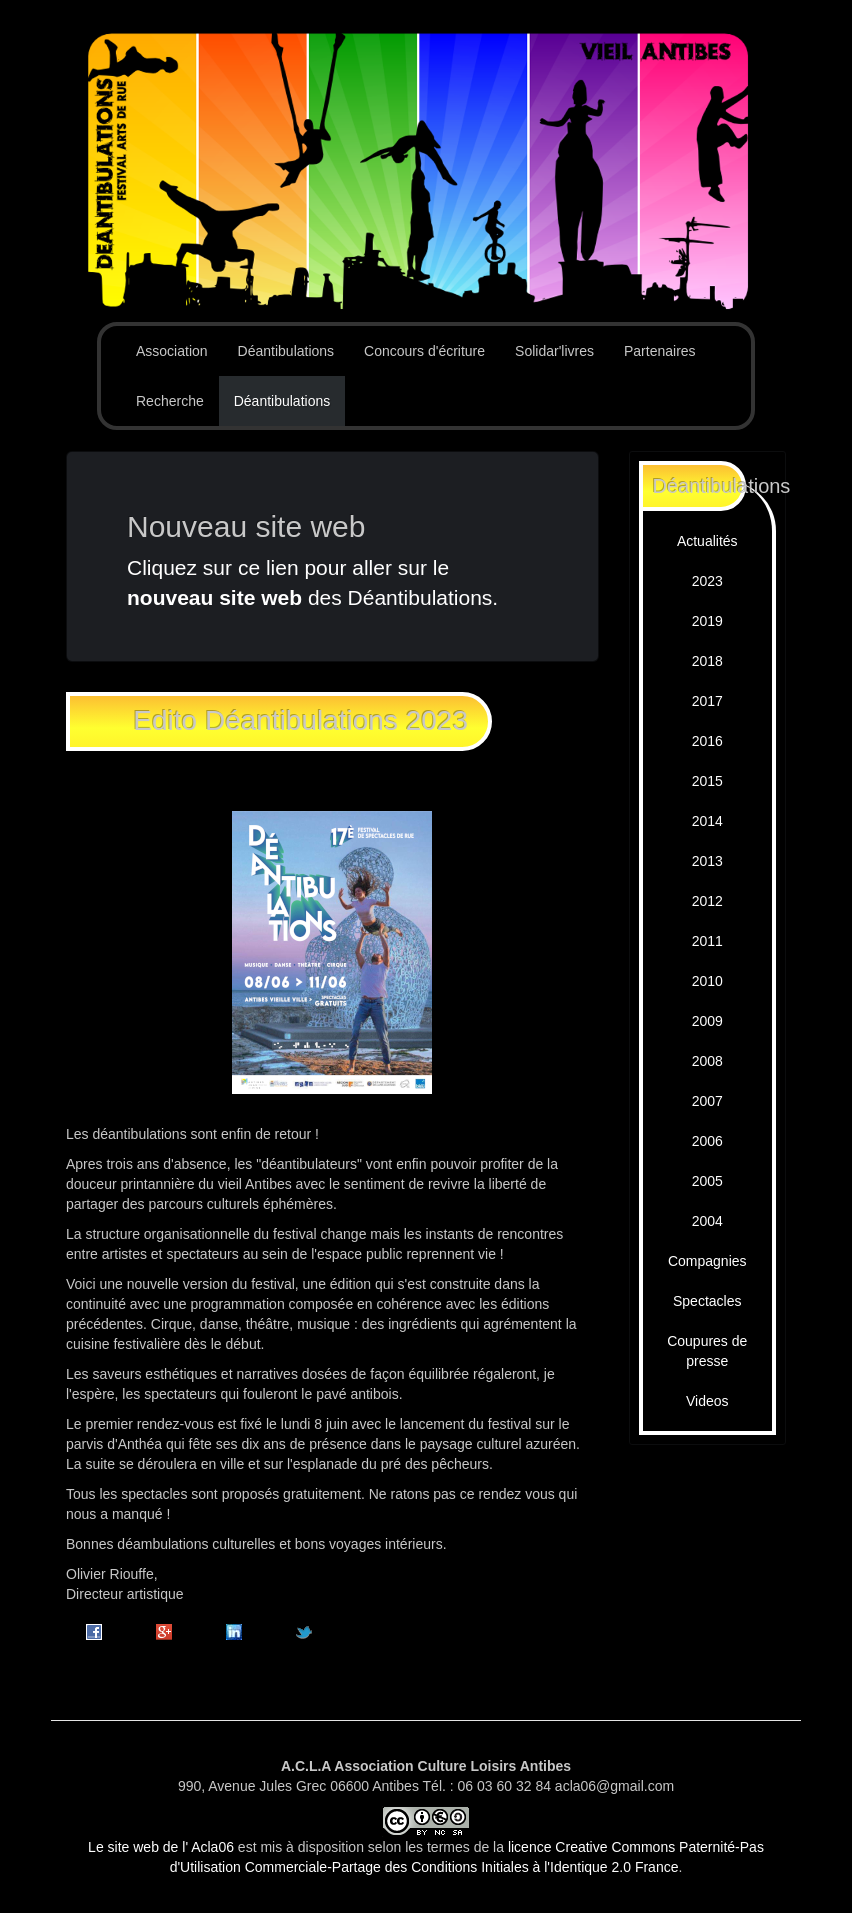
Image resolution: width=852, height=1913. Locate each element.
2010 (707, 981)
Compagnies (707, 1261)
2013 (707, 861)
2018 (707, 661)
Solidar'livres (554, 351)
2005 (707, 1181)
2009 (707, 1021)
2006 (707, 1141)
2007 (707, 1101)
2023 (707, 581)
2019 (707, 621)
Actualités (707, 541)
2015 (707, 781)
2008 (707, 1061)
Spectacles (707, 1301)
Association (172, 351)
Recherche (170, 401)
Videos (707, 1401)
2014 (707, 821)
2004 (707, 1221)
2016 (707, 741)
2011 (707, 941)
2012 (707, 901)
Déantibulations (286, 351)
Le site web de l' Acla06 (161, 1847)
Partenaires (660, 351)
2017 (707, 701)
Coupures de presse (707, 1351)
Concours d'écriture (424, 351)
